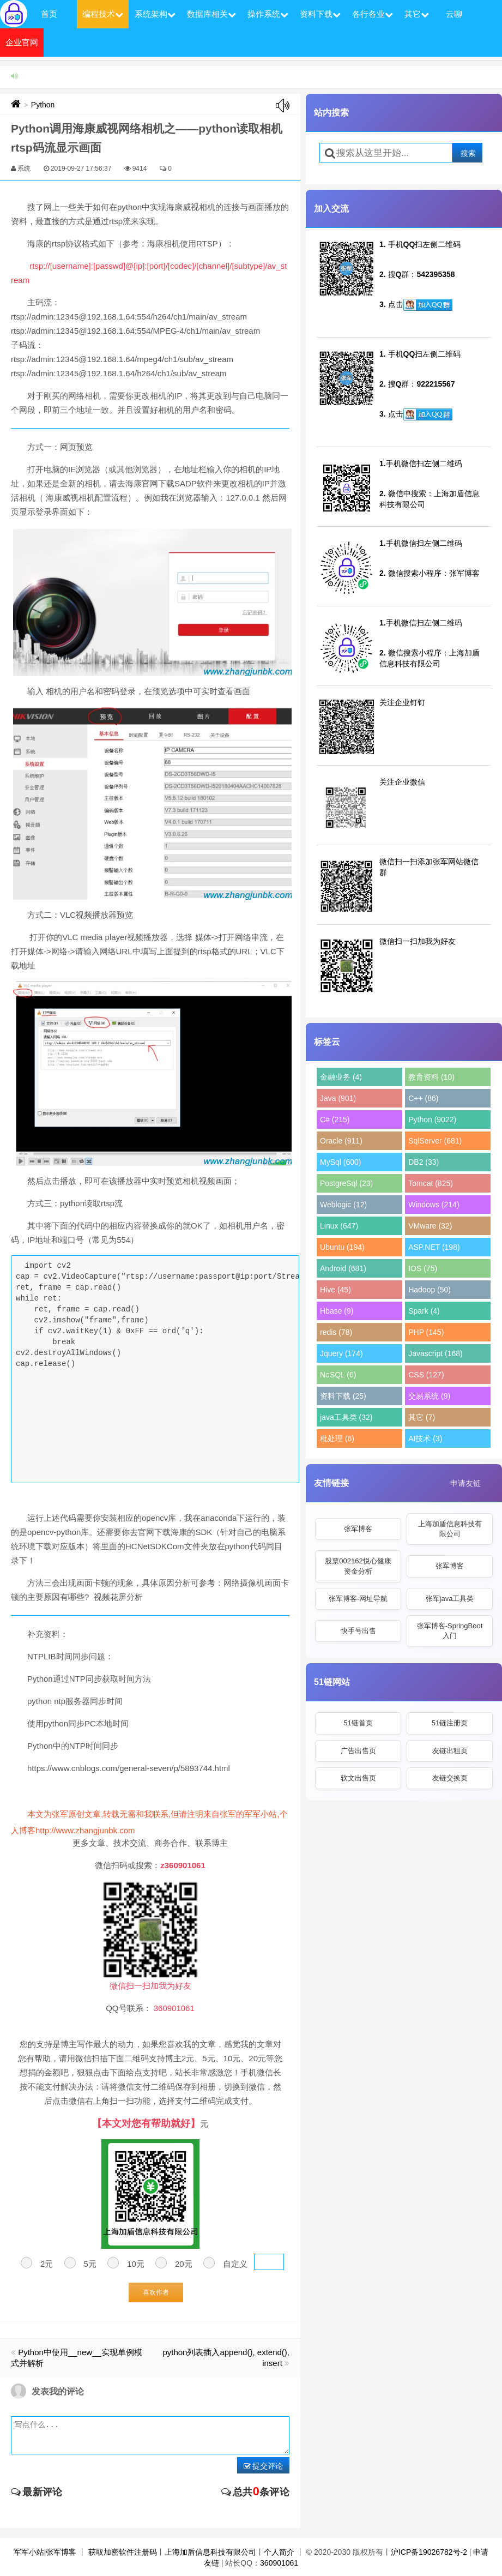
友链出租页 (450, 1751)
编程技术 (102, 14)
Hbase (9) (336, 1311)
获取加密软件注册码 (122, 2552)
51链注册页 (450, 1723)
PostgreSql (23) (346, 1183)
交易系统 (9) (429, 1396)
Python (43, 104)
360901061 (279, 2563)
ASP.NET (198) (433, 1247)
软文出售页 (358, 1778)
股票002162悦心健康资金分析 (358, 1566)
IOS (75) (422, 1268)
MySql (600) (340, 1162)
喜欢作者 (156, 2292)
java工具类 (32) (346, 1417)
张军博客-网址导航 (358, 1598)
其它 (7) (421, 1417)
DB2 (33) (423, 1162)
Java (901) (338, 1098)
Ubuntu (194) (342, 1247)
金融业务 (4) (341, 1077)
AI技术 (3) (425, 1438)
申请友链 (465, 1483)
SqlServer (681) (435, 1140)
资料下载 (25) (343, 1396)
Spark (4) (424, 1311)
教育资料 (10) (431, 1077)
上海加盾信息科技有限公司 (450, 1529)
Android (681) (343, 1268)
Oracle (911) (341, 1140)
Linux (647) (339, 1225)
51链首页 (357, 1723)
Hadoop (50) (429, 1289)
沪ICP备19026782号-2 (429, 2552)
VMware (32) (430, 1225)
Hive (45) (335, 1289)
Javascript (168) (435, 1353)
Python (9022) (432, 1119)
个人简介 (279, 2552)
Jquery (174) (341, 1353)
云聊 (454, 14)
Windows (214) (433, 1204)
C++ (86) (423, 1098)
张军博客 (358, 1529)
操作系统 (267, 14)
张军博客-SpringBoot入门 (450, 1631)
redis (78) (336, 1332)
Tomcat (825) (430, 1183)
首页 (49, 14)
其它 (416, 14)
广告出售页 (358, 1751)
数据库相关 (211, 14)
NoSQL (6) (338, 1374)
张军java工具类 (450, 1598)
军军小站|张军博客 (45, 2552)
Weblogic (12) (343, 1204)
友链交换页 (450, 1778)
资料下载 (320, 14)
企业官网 (21, 42)
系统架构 (155, 14)
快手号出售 (358, 1631)
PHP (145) (426, 1332)
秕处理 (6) (337, 1438)
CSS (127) (426, 1374)
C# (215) (334, 1119)
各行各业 (372, 14)
